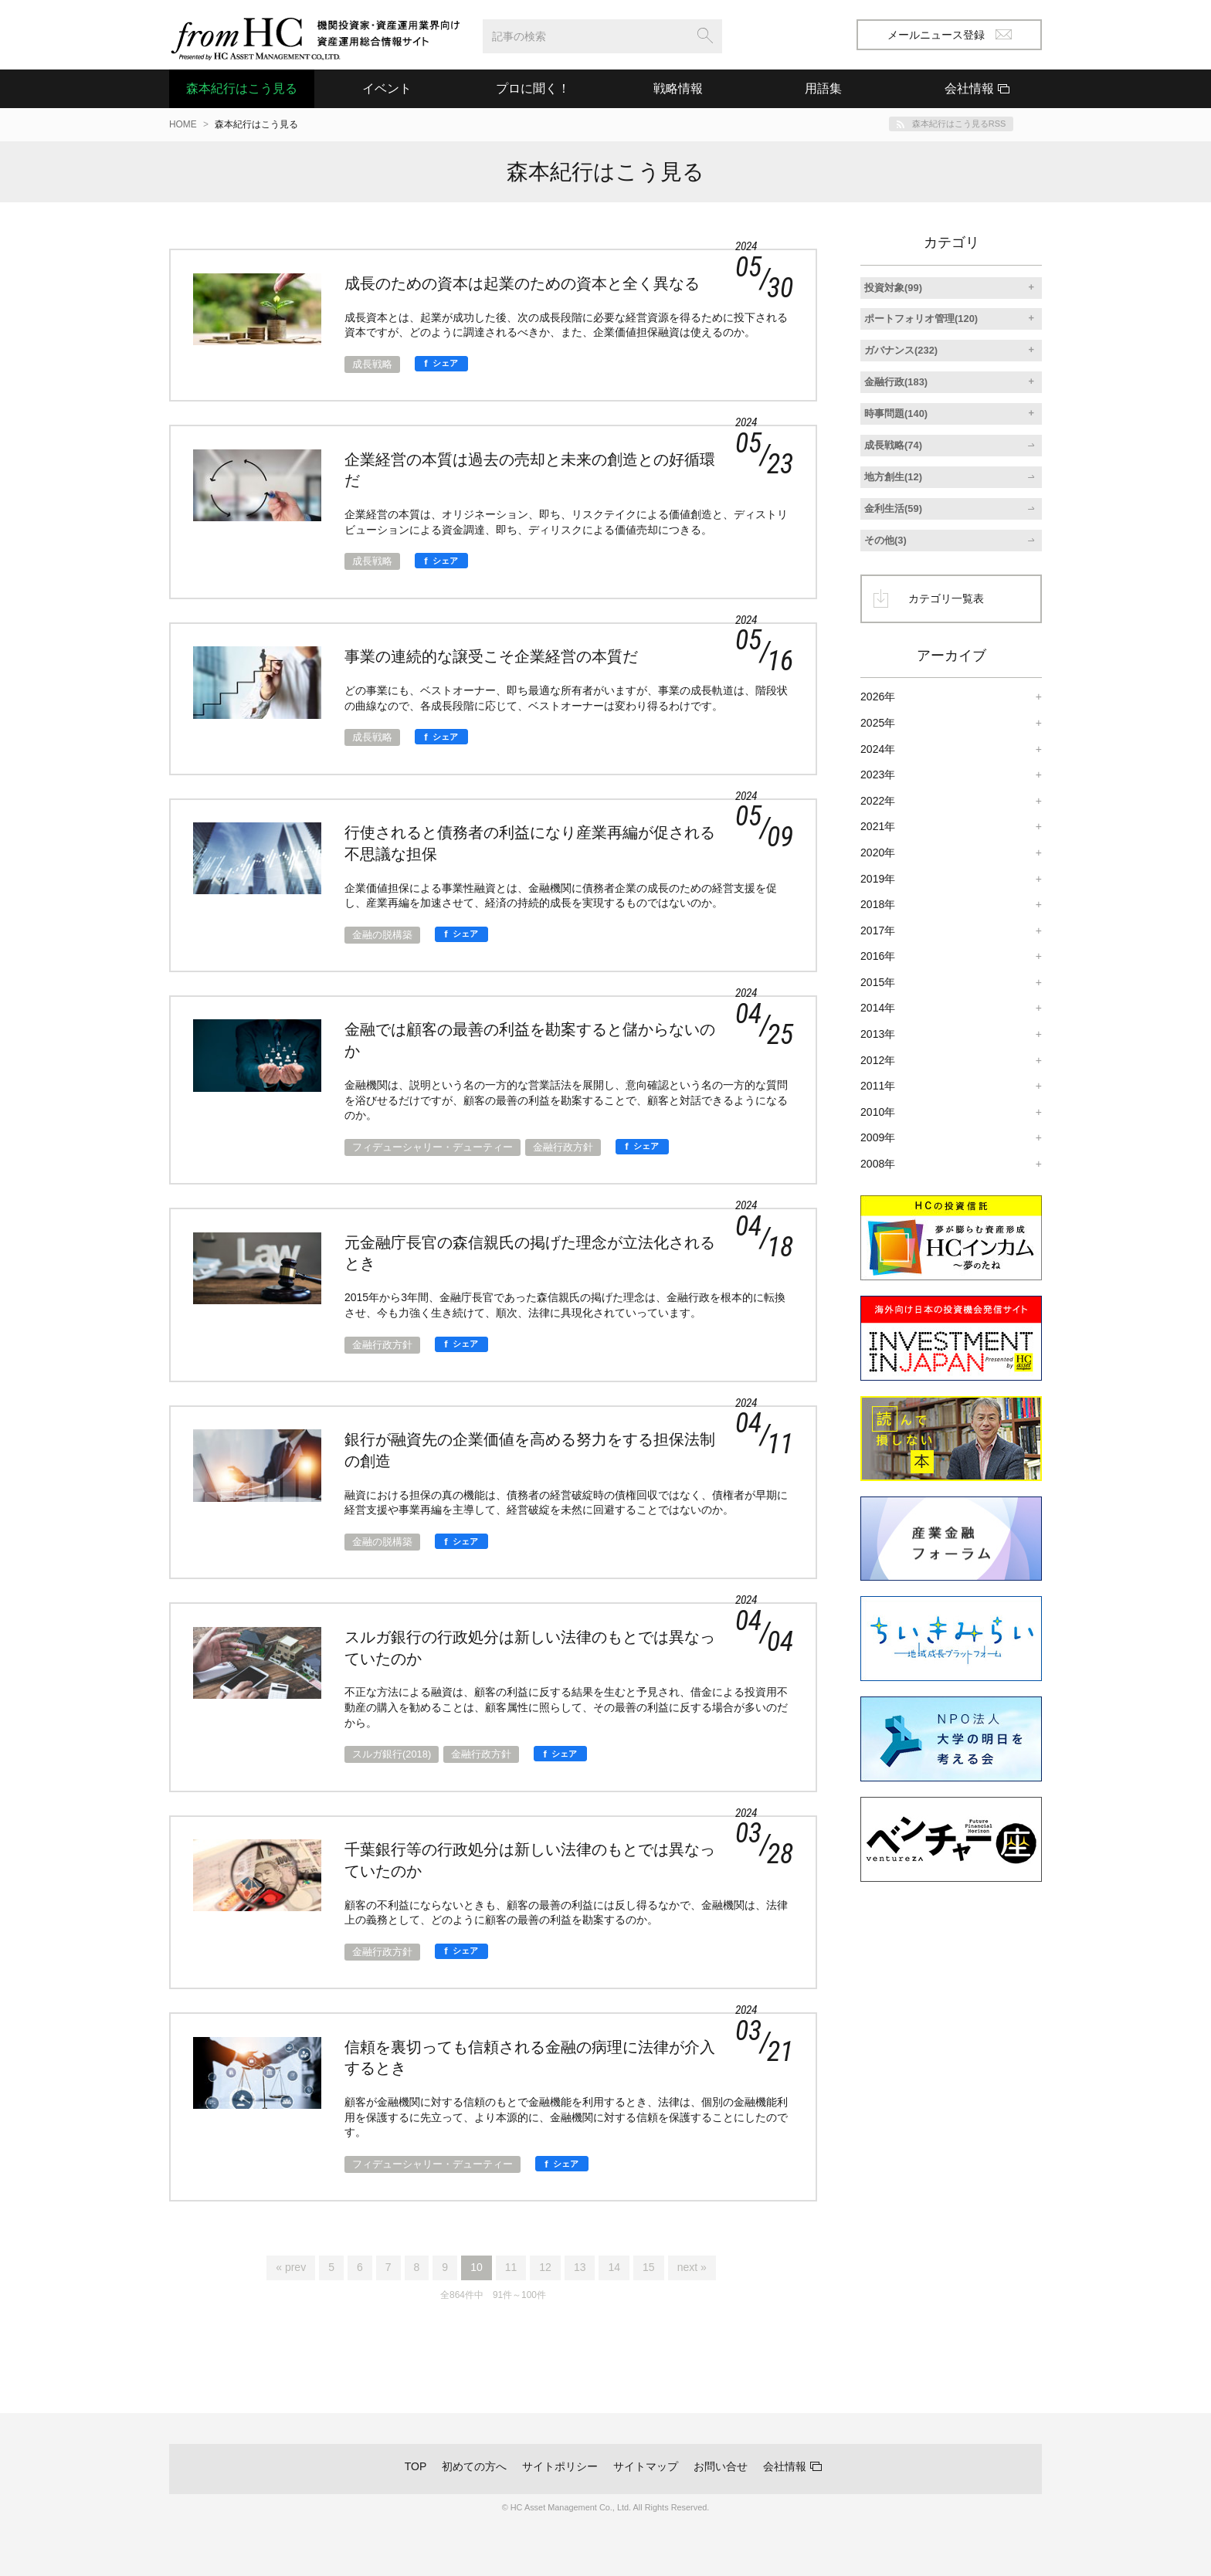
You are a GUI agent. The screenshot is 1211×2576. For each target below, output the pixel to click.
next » (692, 2267)
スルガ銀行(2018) (391, 1754)
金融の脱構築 (382, 935)
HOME (183, 124)
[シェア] (441, 363)
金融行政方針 (563, 1147)
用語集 (823, 88)
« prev (291, 2267)
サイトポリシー (560, 2466)
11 (511, 2267)
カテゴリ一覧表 (946, 598)
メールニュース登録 (949, 35)
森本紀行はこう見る (241, 88)
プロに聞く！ (533, 88)
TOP (416, 2466)
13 (580, 2267)
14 (614, 2267)
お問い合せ (721, 2466)
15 (649, 2267)
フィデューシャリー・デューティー (432, 1147)
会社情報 (784, 2466)
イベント (387, 88)
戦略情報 (678, 88)
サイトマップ (645, 2466)
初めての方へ (474, 2466)
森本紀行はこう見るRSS (959, 123)
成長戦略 (372, 364)
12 (545, 2267)
